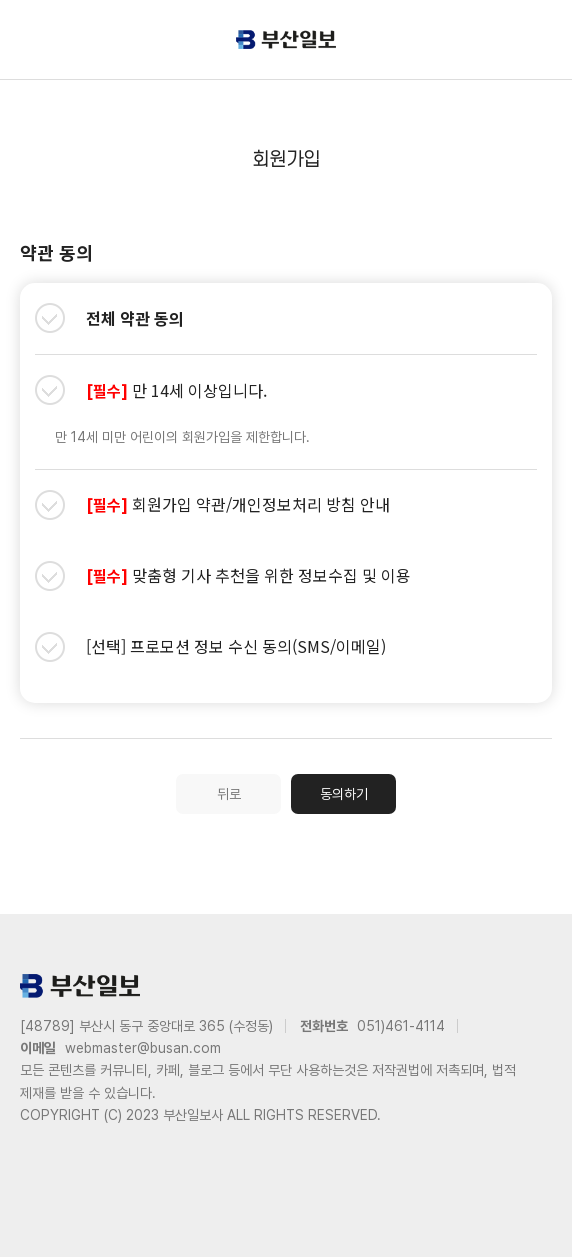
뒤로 (229, 794)
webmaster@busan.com (143, 1048)
